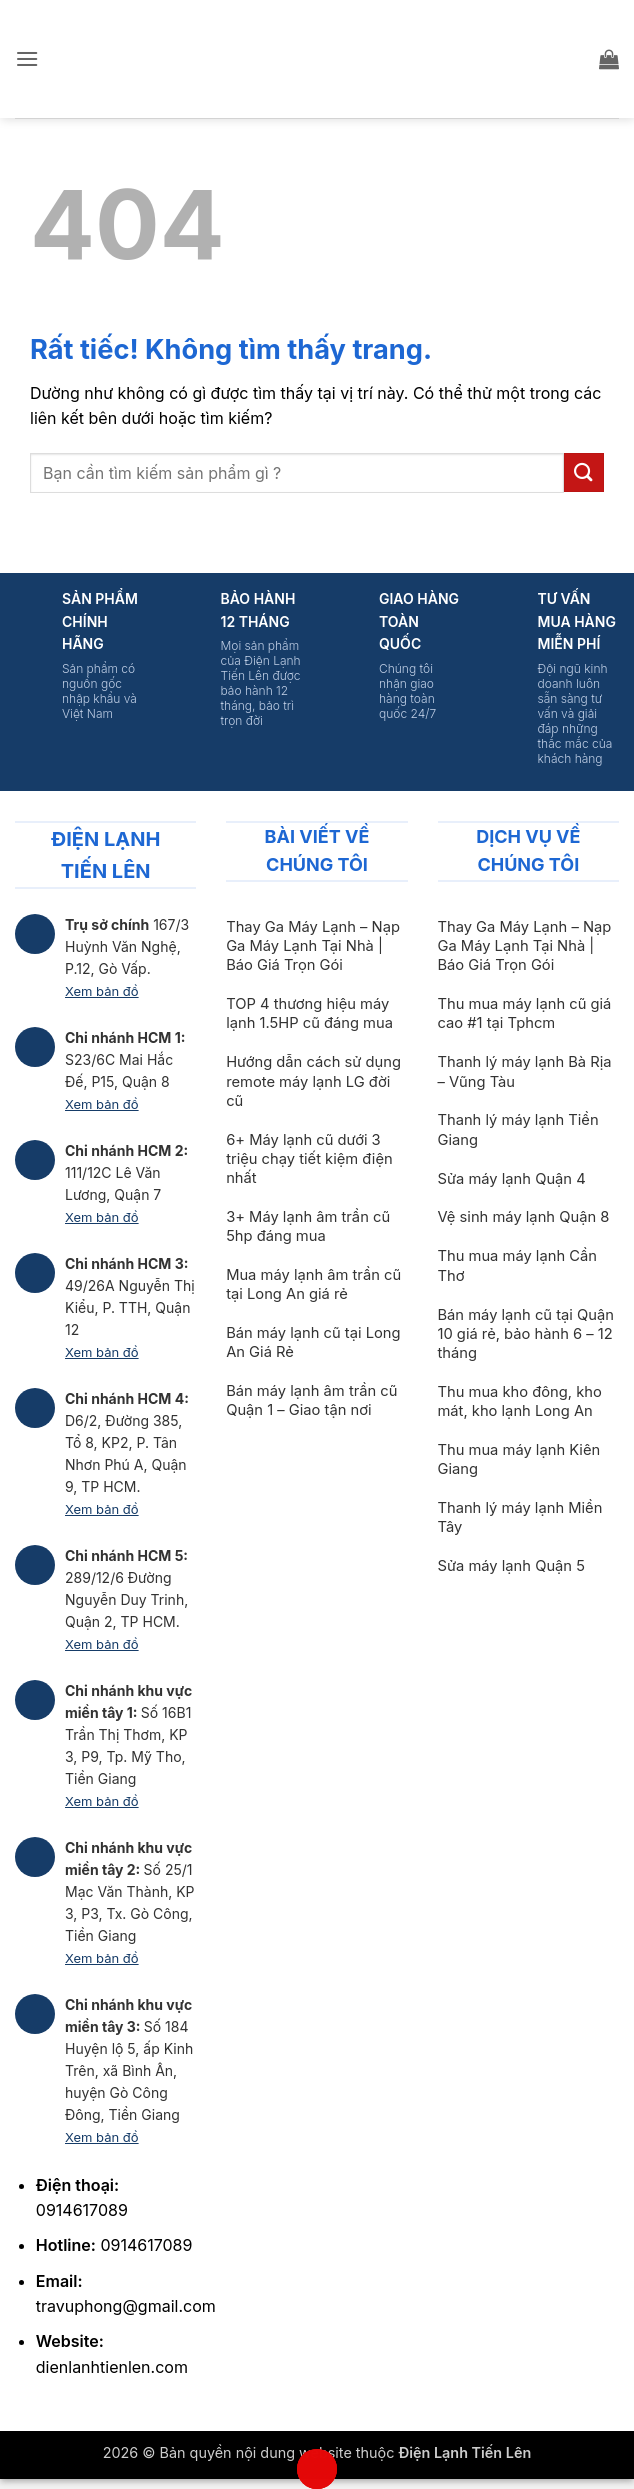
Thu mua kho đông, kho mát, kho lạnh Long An (519, 1401)
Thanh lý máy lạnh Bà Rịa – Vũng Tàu (524, 1071)
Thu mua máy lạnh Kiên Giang (518, 1459)
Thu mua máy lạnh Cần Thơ (516, 1265)
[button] (27, 58)
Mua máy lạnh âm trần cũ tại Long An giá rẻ (313, 1284)
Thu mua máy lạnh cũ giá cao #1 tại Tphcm (524, 1013)
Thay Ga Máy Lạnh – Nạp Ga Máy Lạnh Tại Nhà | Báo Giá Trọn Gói (313, 946)
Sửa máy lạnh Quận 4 (511, 1179)
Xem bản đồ (102, 991)
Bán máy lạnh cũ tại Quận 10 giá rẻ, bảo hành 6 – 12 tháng (525, 1334)
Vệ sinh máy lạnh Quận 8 (523, 1217)
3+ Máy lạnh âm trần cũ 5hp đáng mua (308, 1226)
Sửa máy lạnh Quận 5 (510, 1566)
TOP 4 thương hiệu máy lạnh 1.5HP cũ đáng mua (309, 1013)
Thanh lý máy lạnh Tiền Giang (517, 1129)
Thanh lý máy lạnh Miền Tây (519, 1517)
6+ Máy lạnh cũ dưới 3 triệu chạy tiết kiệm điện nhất (309, 1159)
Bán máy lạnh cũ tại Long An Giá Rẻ (313, 1342)
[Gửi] (584, 472)
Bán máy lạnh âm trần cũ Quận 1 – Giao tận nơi (311, 1400)
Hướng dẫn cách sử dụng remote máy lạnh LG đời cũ (313, 1081)
